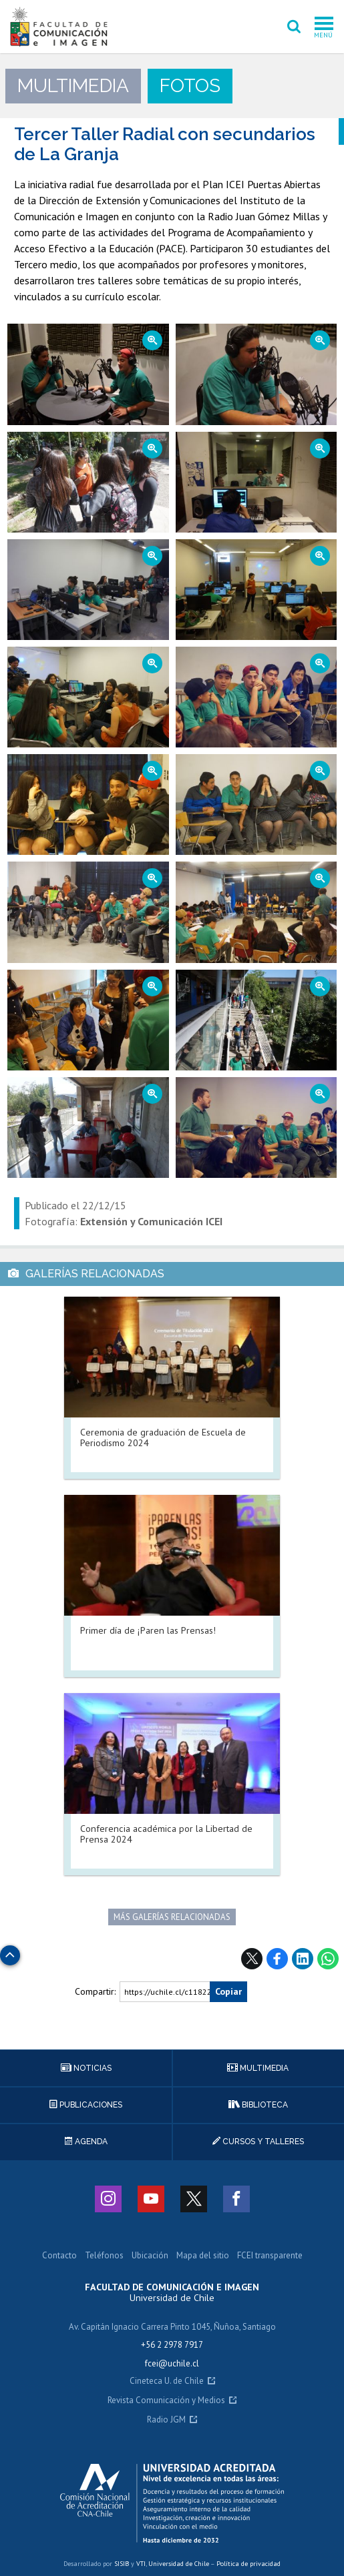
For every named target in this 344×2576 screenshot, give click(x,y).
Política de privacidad (248, 2563)
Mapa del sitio (202, 2256)
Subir (10, 1951)
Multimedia (258, 2068)
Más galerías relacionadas (172, 1917)
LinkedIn (303, 1959)
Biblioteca (258, 2105)
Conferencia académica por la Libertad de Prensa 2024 (166, 1834)
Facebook (277, 1958)
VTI (141, 2563)
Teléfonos (104, 2256)
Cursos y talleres (258, 2141)
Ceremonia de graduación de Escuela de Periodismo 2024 (163, 1437)
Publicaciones (85, 2105)
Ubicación (150, 2256)
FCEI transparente (270, 2256)
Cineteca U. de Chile (167, 2381)
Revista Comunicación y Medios (166, 2401)
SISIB (121, 2563)
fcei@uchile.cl (172, 2363)
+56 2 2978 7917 (172, 2344)
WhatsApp (328, 1958)
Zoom (71, 330)
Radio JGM (166, 2420)
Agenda (86, 2141)
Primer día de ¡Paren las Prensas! (148, 1630)
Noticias (86, 2068)
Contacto (59, 2256)
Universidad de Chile (178, 2563)
